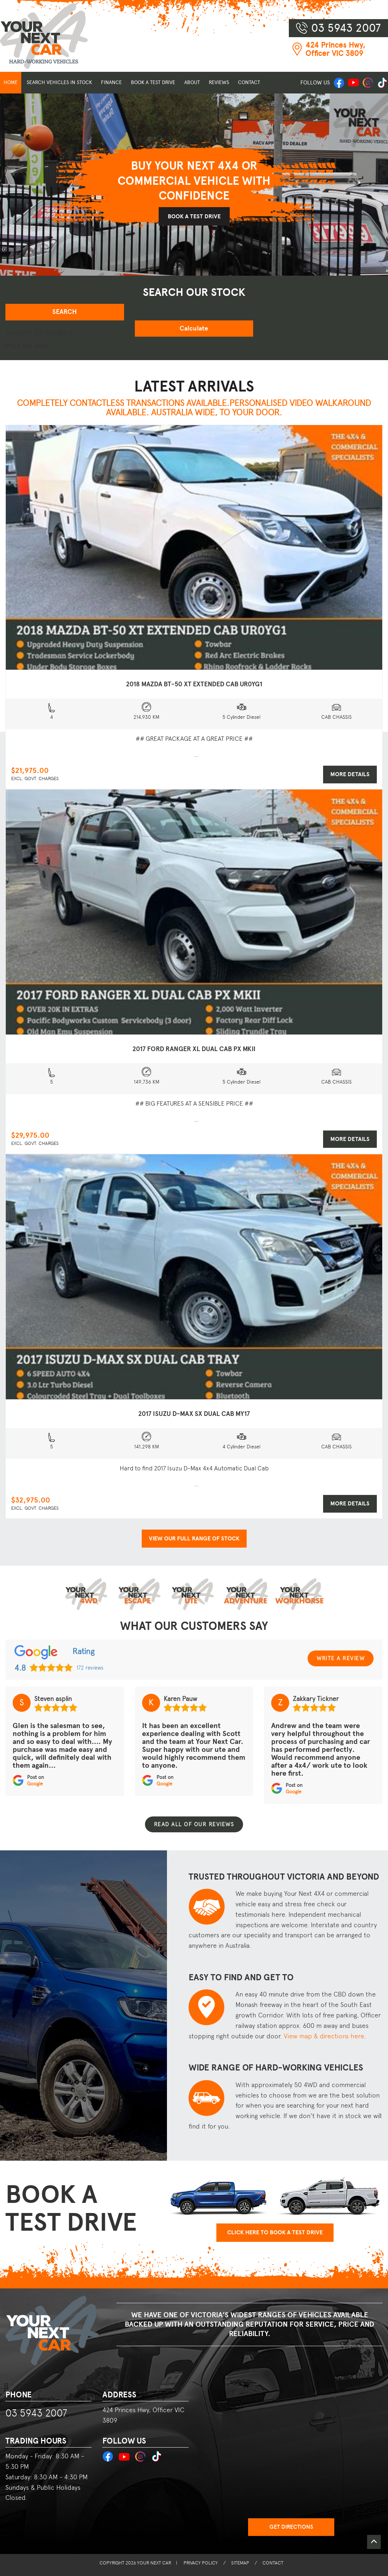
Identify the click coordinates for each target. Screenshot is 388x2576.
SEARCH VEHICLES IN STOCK (59, 82)
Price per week (27, 345)
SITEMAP (240, 2563)
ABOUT (192, 82)
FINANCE (111, 82)
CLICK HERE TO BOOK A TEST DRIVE (275, 2232)
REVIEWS (219, 82)
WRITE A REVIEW (341, 1658)
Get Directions (291, 2526)
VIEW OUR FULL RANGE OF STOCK (194, 1538)
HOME (11, 82)
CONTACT (249, 82)
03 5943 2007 (36, 2413)
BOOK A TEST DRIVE (153, 82)
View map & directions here (324, 2036)
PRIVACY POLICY (201, 2563)
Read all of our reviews (194, 1824)
